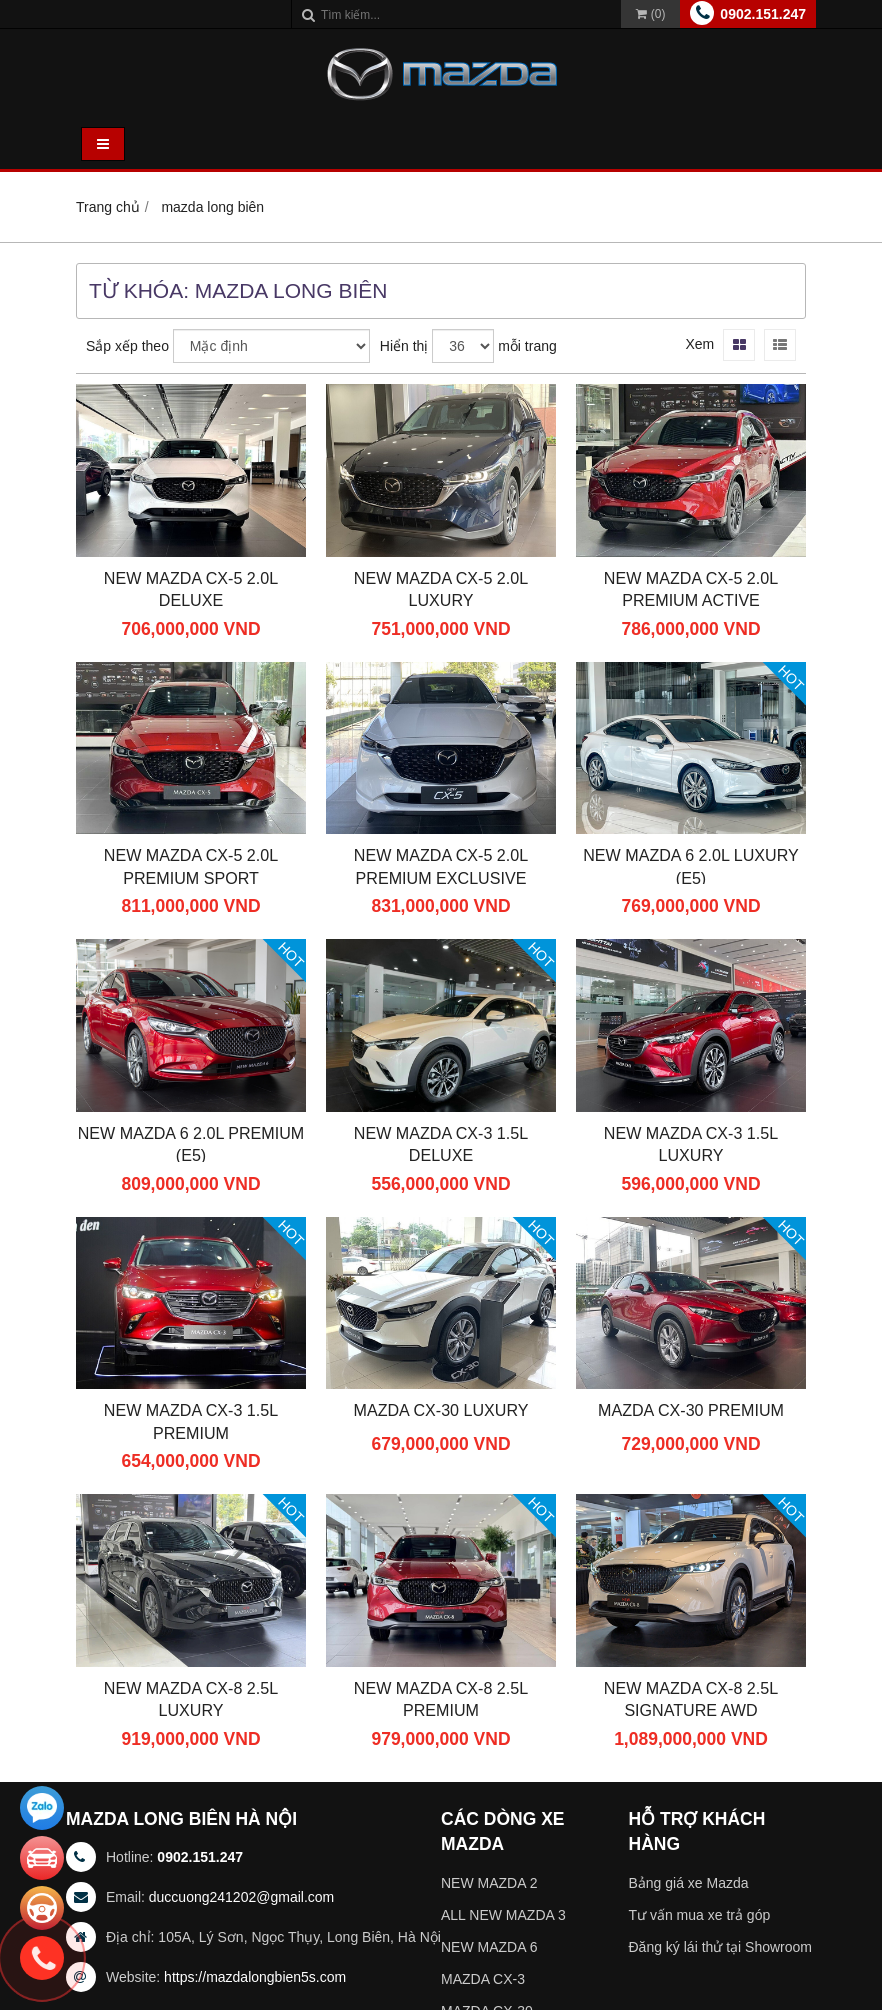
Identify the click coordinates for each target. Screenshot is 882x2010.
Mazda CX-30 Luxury (441, 1410)
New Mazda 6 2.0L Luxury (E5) (691, 866)
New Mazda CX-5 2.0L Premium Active (691, 589)
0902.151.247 (763, 14)
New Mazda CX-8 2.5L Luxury (191, 1699)
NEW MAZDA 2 (489, 1883)
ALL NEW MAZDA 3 (503, 1915)
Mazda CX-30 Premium (691, 1410)
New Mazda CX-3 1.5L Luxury (691, 1144)
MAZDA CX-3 (483, 1979)
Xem (699, 344)
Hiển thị (404, 346)
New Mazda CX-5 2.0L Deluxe (191, 589)
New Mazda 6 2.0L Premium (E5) (191, 1144)
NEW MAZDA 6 (489, 1947)
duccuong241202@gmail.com (241, 1897)
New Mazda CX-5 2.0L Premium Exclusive (441, 866)
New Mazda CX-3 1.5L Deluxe (441, 1144)
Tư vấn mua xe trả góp (700, 1915)
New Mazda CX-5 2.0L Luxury (441, 589)
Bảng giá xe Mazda (689, 1883)
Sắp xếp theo (127, 346)
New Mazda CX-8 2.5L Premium (441, 1699)
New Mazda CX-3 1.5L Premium (191, 1421)
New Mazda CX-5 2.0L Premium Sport (191, 866)
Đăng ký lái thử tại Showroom (721, 1947)
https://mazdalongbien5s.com (255, 1977)
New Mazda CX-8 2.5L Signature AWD (691, 1699)
